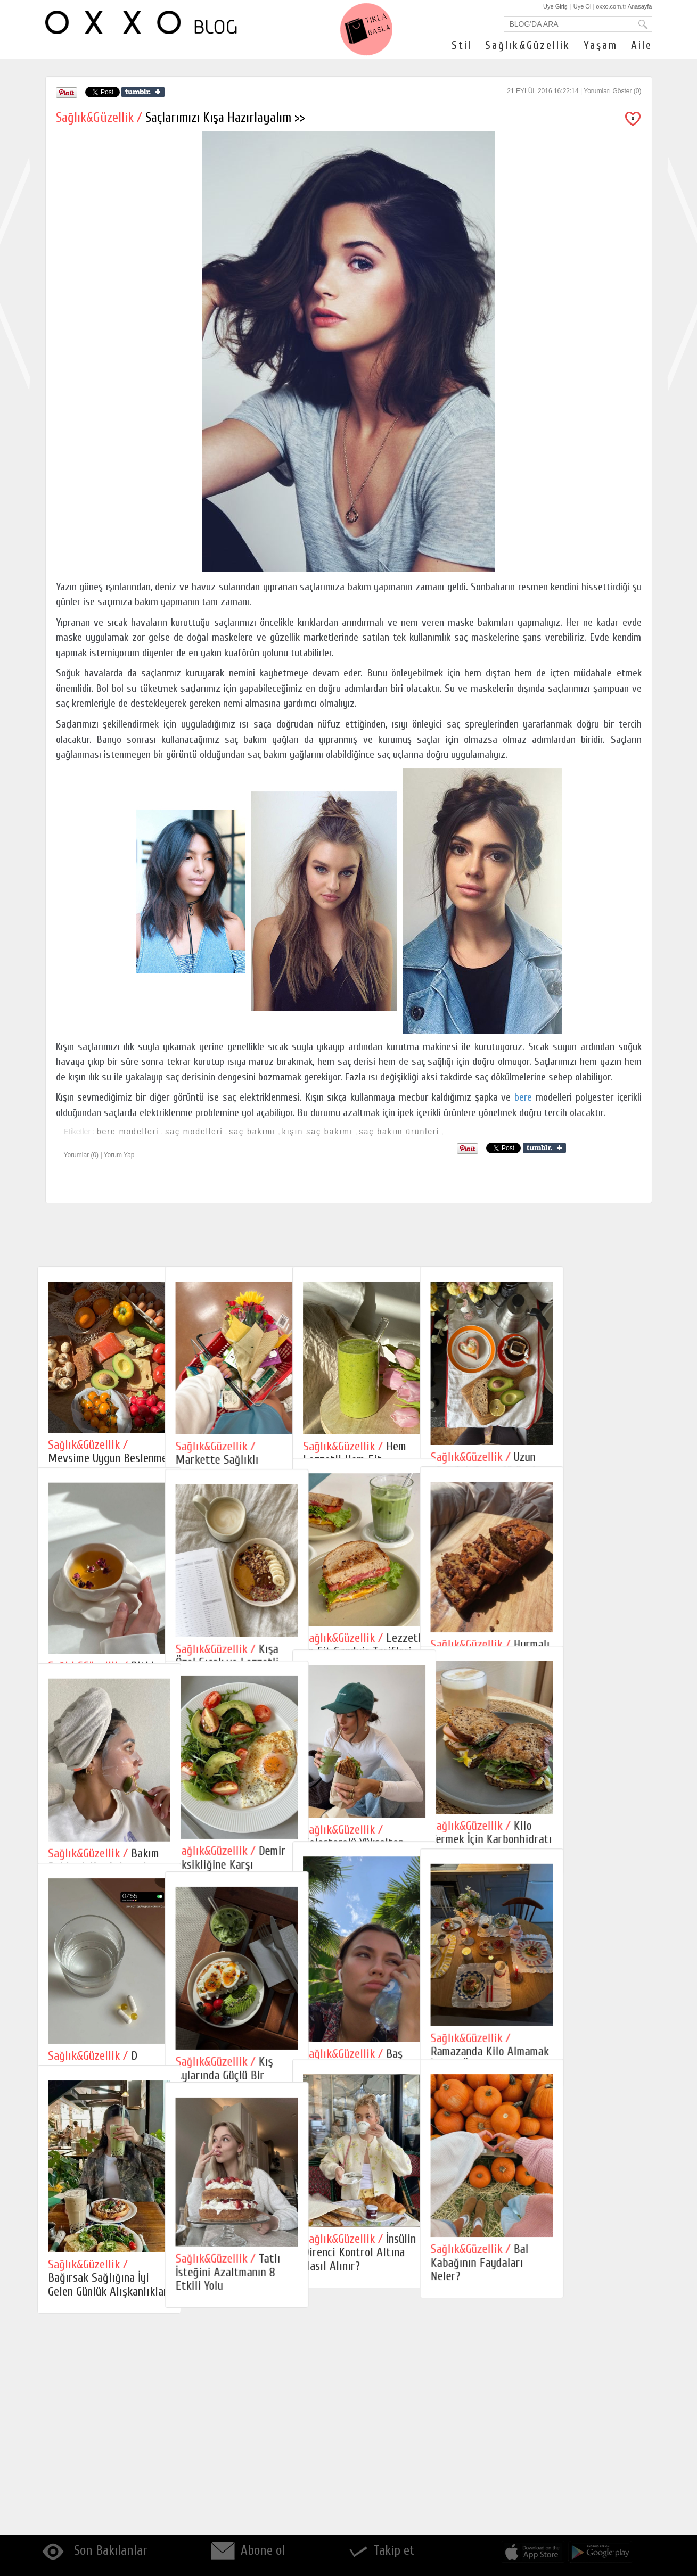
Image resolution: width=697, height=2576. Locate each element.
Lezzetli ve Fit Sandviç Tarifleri (428, 1693)
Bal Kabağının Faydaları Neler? (576, 2462)
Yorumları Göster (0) (612, 91)
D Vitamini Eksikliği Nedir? (105, 2213)
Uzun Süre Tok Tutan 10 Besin (582, 1463)
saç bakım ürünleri (399, 1131)
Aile (641, 45)
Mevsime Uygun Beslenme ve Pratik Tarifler (107, 1458)
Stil (462, 45)
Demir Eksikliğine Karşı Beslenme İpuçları (263, 1964)
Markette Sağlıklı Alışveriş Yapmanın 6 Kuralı (255, 1466)
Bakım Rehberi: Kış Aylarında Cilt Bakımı (103, 1967)
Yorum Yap (119, 1155)
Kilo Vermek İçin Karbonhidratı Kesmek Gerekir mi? (588, 1935)
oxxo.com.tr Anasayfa (624, 6)
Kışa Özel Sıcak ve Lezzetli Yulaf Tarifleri (259, 1714)
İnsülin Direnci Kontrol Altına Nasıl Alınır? (423, 2452)
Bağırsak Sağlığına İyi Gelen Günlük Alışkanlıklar (108, 2479)
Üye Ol (582, 6)
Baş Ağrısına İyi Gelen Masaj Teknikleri (423, 2212)
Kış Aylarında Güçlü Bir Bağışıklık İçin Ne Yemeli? (267, 2228)
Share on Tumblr (143, 92)
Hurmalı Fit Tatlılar (586, 1701)
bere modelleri (128, 1131)
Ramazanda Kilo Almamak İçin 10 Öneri (586, 2198)
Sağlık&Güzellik (527, 45)
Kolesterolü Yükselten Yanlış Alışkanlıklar (417, 1940)
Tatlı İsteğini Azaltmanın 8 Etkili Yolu (260, 2478)
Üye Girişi (556, 6)
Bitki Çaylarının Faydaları (101, 1723)
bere (523, 1097)
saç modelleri (194, 1131)
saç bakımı (252, 1131)
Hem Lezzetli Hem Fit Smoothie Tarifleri (419, 1460)
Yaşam (601, 45)
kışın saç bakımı (317, 1131)
